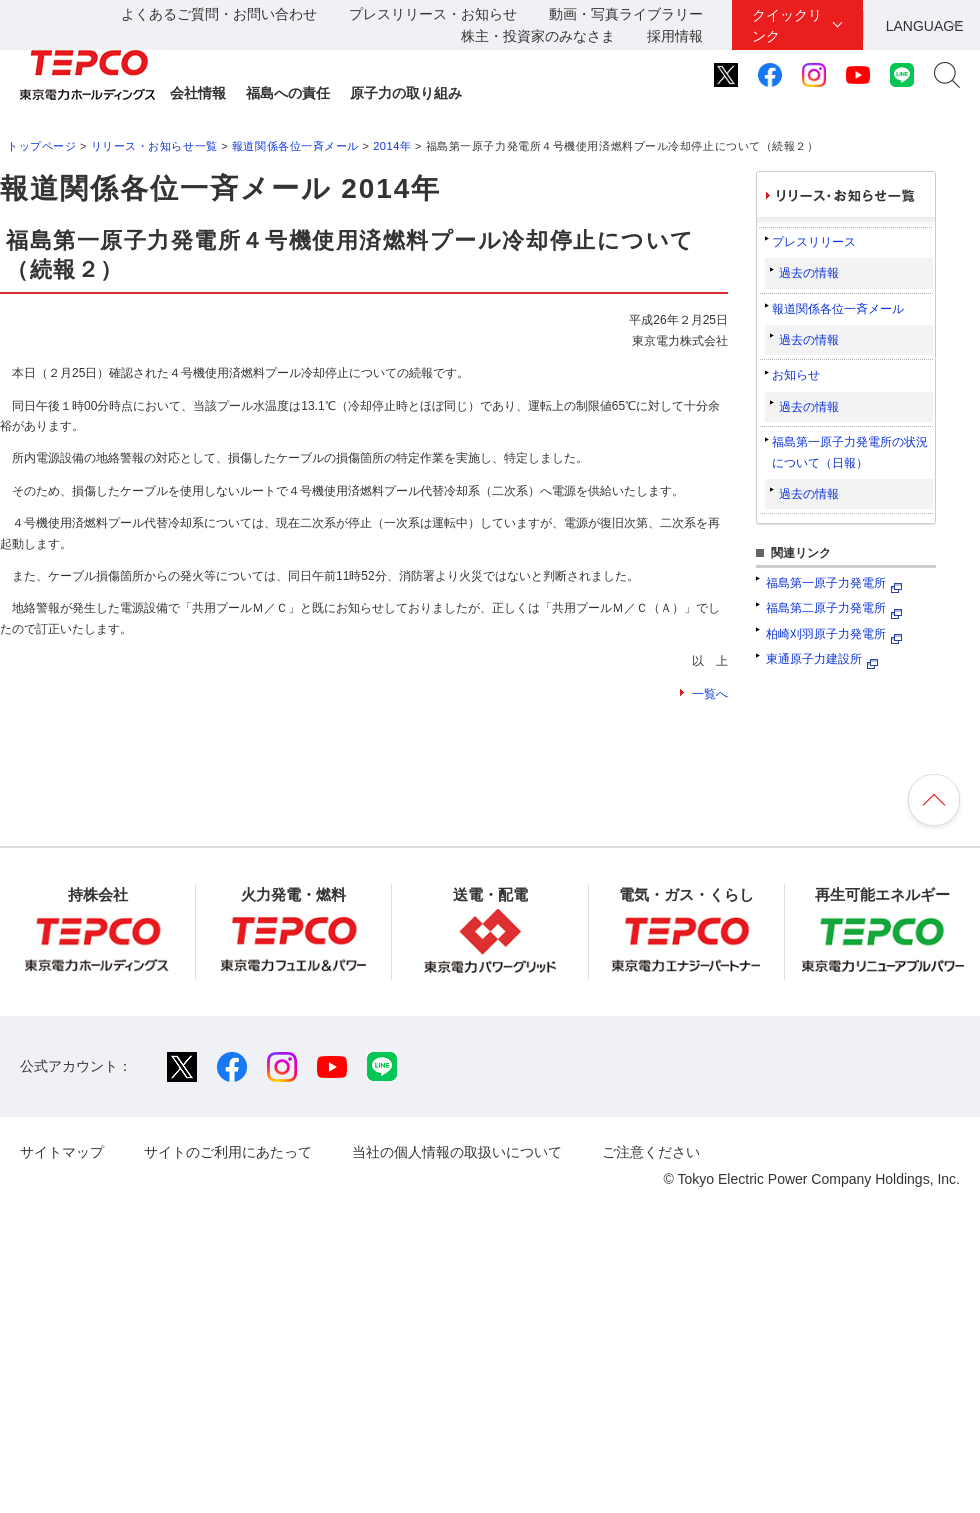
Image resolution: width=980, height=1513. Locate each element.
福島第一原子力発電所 (826, 583)
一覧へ (710, 694)
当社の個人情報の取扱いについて (457, 1152)
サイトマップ (62, 1152)
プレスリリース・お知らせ (433, 14)
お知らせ (796, 375)
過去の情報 (809, 273)
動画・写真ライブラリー (626, 14)
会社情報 (198, 93)
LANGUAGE (925, 26)
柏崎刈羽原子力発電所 (826, 634)
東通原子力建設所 (814, 659)
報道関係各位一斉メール (295, 146)
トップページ (41, 146)
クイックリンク (787, 25)
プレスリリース (814, 242)
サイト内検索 (947, 75)
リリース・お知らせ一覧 (154, 146)
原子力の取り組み (406, 93)
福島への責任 (288, 93)
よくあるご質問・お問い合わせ (219, 14)
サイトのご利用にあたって (228, 1152)
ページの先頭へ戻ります (934, 800)
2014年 (392, 146)
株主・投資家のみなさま (538, 36)
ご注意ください (651, 1152)
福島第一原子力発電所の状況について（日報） (850, 452)
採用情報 (675, 36)
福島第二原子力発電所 (826, 608)
